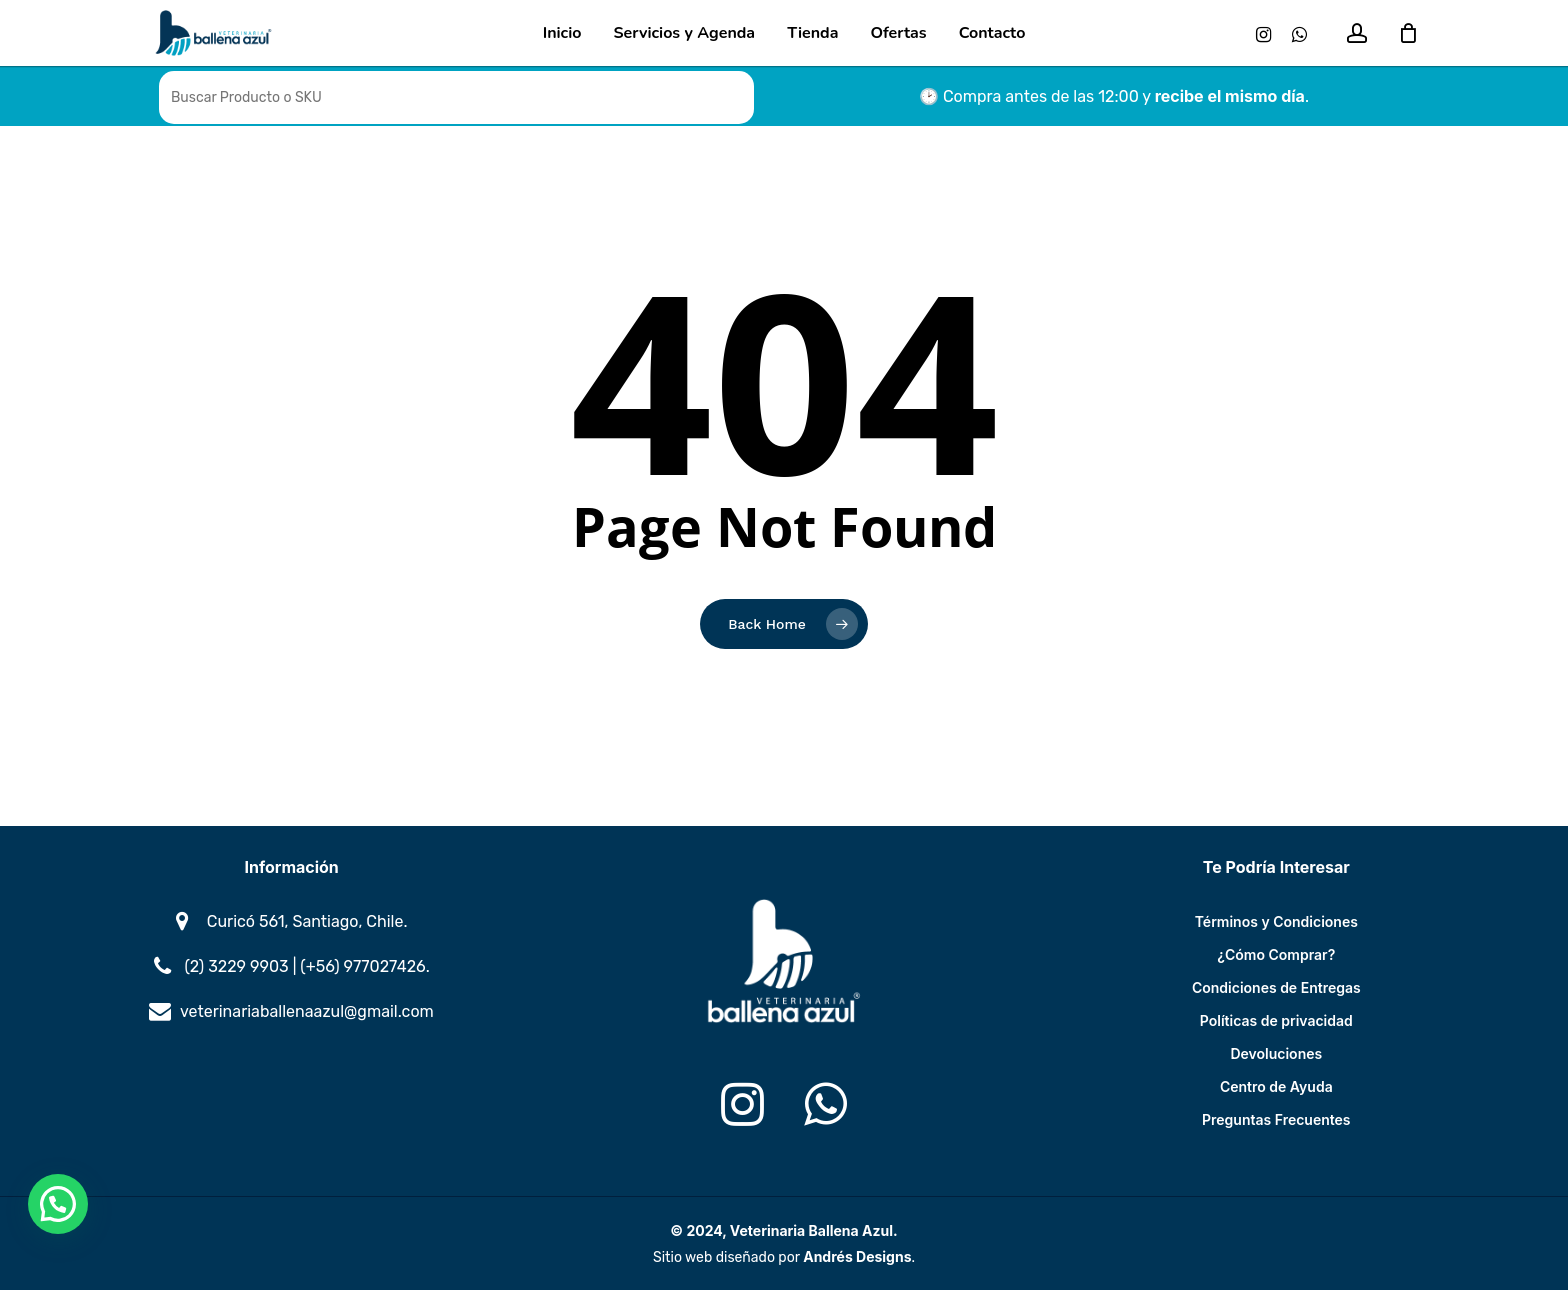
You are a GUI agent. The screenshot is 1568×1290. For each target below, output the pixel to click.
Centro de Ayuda (1276, 1086)
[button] (58, 1204)
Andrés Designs (857, 1256)
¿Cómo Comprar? (1276, 954)
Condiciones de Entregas (1276, 987)
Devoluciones (1276, 1053)
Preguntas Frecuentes (1276, 1119)
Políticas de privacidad (1276, 1020)
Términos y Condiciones (1276, 921)
